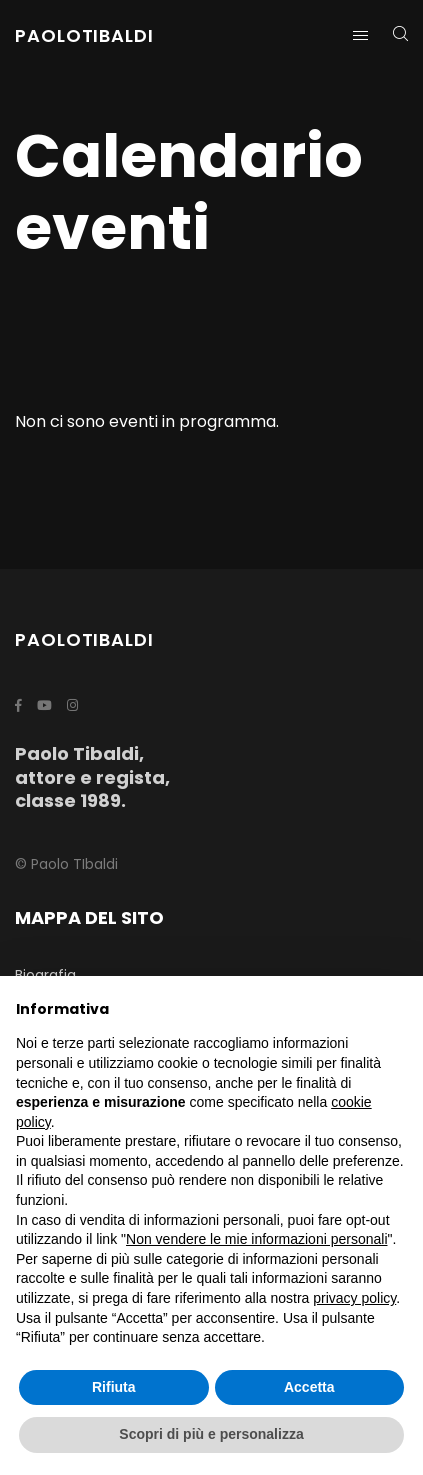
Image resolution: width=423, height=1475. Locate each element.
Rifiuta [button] (114, 1387)
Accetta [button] (309, 1387)
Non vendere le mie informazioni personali (256, 1239)
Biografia (45, 975)
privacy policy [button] (354, 1298)
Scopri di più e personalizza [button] (211, 1434)
